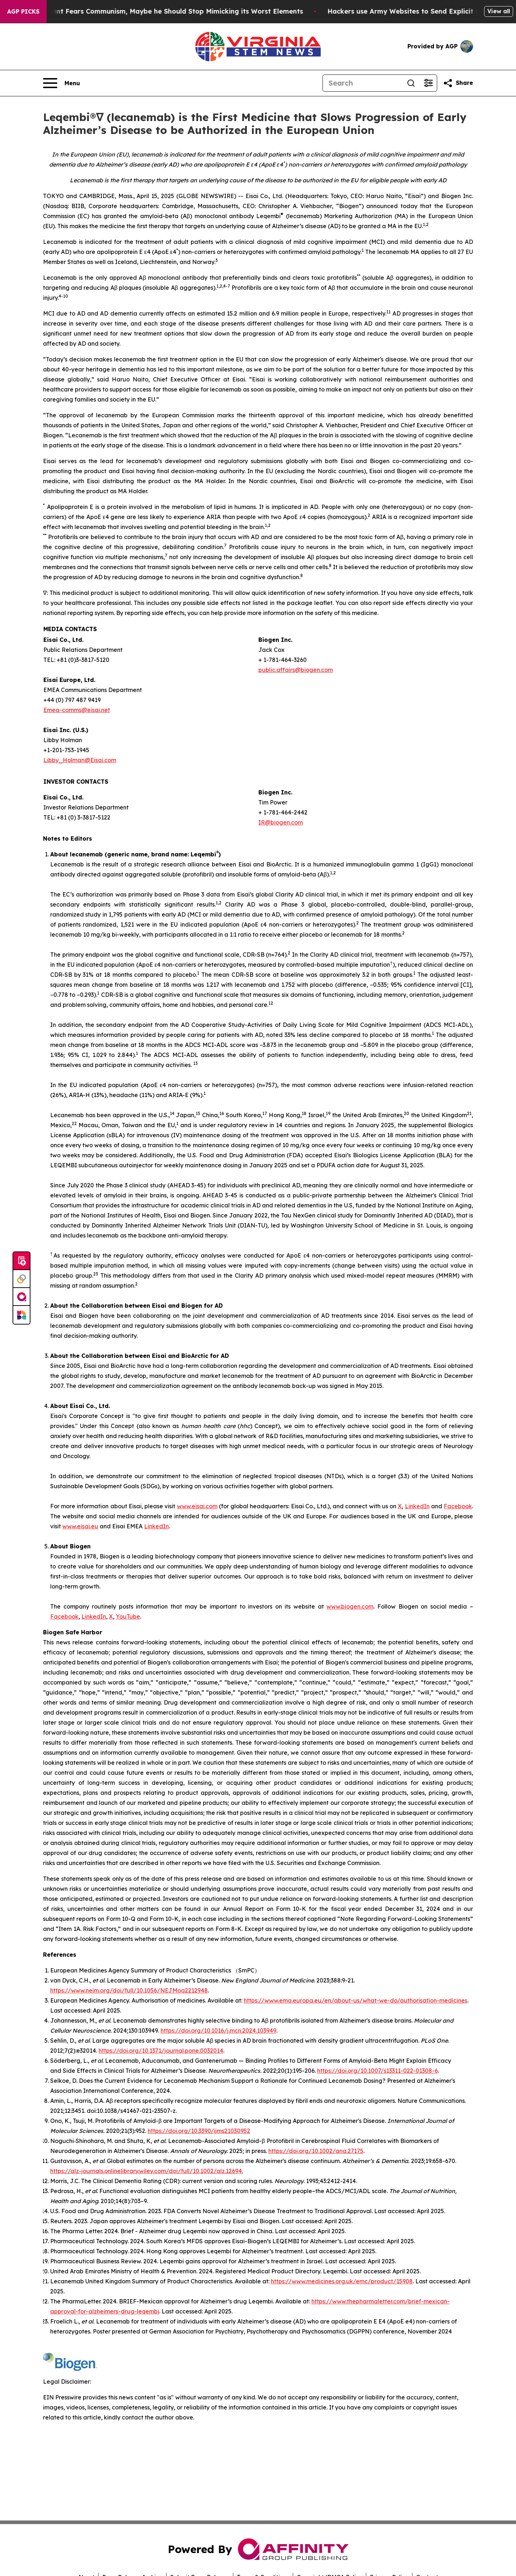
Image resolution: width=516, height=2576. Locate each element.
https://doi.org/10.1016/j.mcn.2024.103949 (218, 2030)
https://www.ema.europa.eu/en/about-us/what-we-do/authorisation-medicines (355, 2000)
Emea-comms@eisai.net (76, 709)
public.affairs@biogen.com (295, 669)
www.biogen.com (349, 1606)
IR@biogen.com (280, 822)
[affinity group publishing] (21, 1297)
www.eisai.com (197, 1506)
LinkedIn (417, 1506)
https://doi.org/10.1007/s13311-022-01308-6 (377, 2070)
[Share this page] (458, 83)
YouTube (128, 1616)
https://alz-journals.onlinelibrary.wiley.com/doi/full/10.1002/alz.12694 (146, 2170)
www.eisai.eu (80, 1526)
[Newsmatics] (21, 1315)
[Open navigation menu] (61, 83)
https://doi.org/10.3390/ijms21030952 (199, 2130)
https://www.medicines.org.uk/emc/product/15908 (342, 2281)
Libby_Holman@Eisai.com (79, 760)
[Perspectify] (21, 1279)
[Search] (362, 83)
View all (498, 11)
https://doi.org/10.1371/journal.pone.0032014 (161, 2050)
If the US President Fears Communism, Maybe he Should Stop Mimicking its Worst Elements (162, 11)
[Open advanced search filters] (428, 83)
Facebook (458, 1506)
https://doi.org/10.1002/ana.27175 (315, 2150)
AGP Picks (23, 11)
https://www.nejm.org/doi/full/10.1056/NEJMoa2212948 (129, 1990)
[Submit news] (21, 1261)
